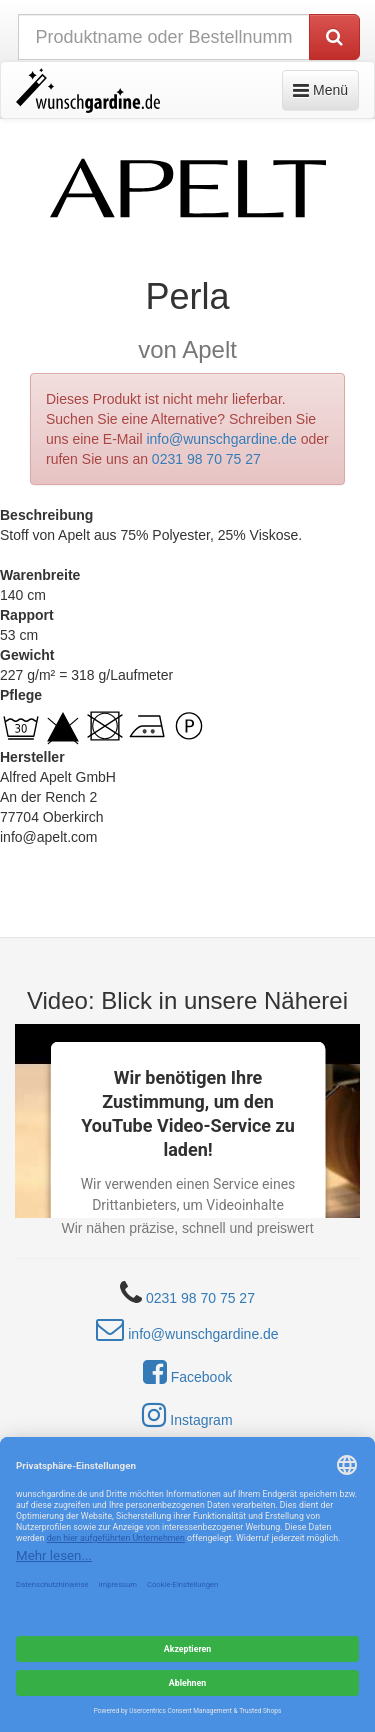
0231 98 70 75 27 (206, 459)
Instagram (187, 1415)
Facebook (187, 1372)
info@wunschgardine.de (221, 439)
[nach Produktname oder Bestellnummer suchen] (164, 37)
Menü (325, 88)
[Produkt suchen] (334, 37)
